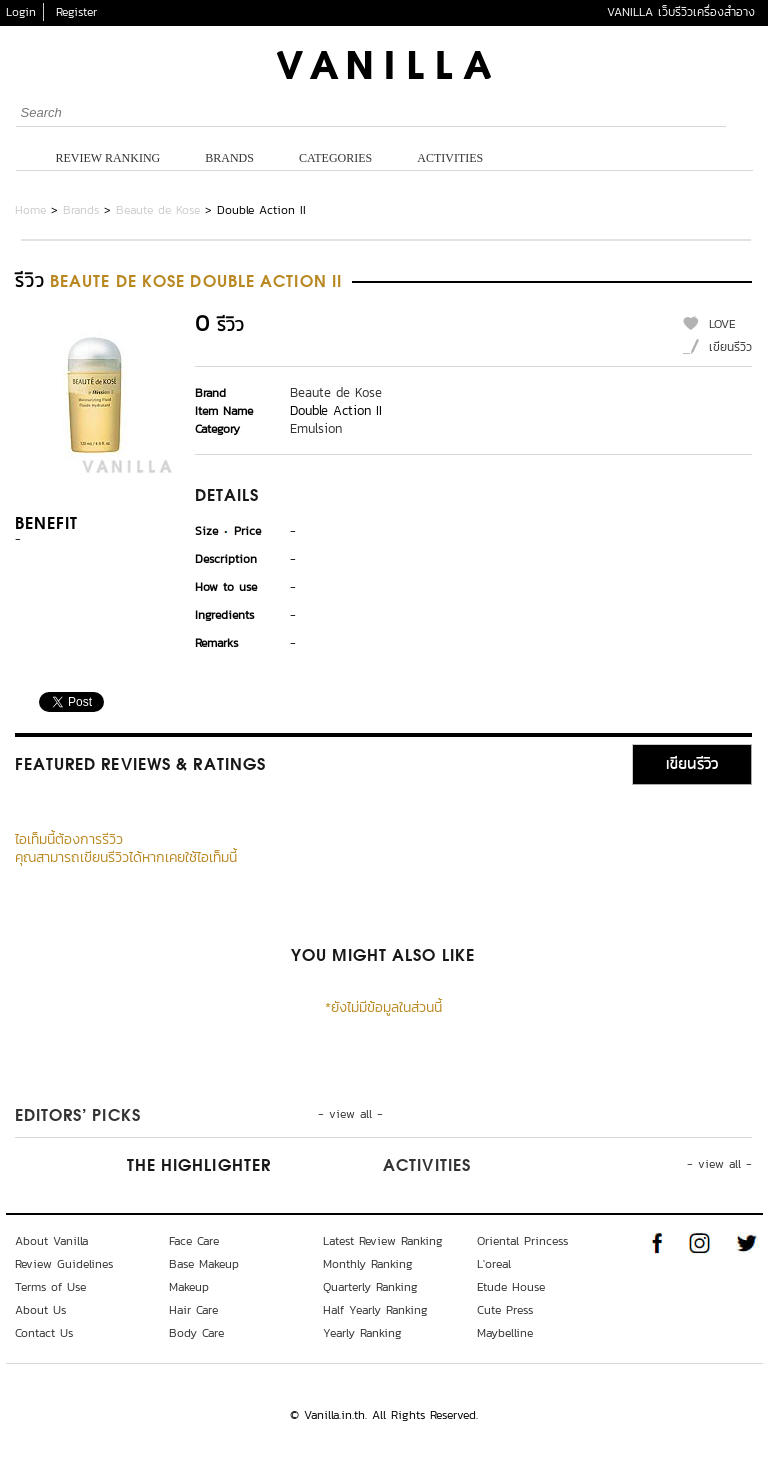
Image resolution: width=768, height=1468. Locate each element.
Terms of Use (50, 1287)
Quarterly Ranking (370, 1287)
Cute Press (505, 1310)
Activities (450, 158)
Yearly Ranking (362, 1333)
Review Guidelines (64, 1264)
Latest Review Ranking (383, 1241)
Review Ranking (108, 158)
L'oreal (494, 1264)
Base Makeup (204, 1264)
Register (76, 12)
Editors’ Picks (78, 1117)
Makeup (189, 1287)
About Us (40, 1310)
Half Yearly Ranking (375, 1310)
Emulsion (316, 428)
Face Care (194, 1241)
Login (21, 12)
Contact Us (44, 1333)
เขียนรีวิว (730, 347)
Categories (335, 158)
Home (30, 210)
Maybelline (505, 1333)
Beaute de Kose (158, 210)
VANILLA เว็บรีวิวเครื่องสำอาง (681, 12)
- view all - (350, 1114)
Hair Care (193, 1310)
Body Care (196, 1333)
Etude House (511, 1287)
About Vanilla (51, 1241)
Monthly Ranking (368, 1264)
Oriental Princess (522, 1241)
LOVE (722, 324)
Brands (229, 158)
